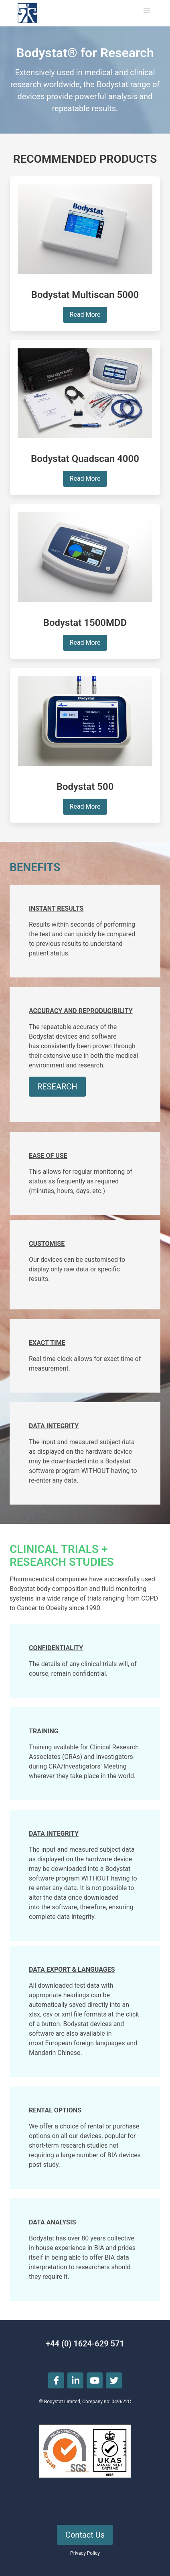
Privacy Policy (85, 2553)
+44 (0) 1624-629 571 (85, 2343)
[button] (146, 10)
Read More (85, 314)
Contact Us (85, 2535)
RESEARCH (57, 1086)
